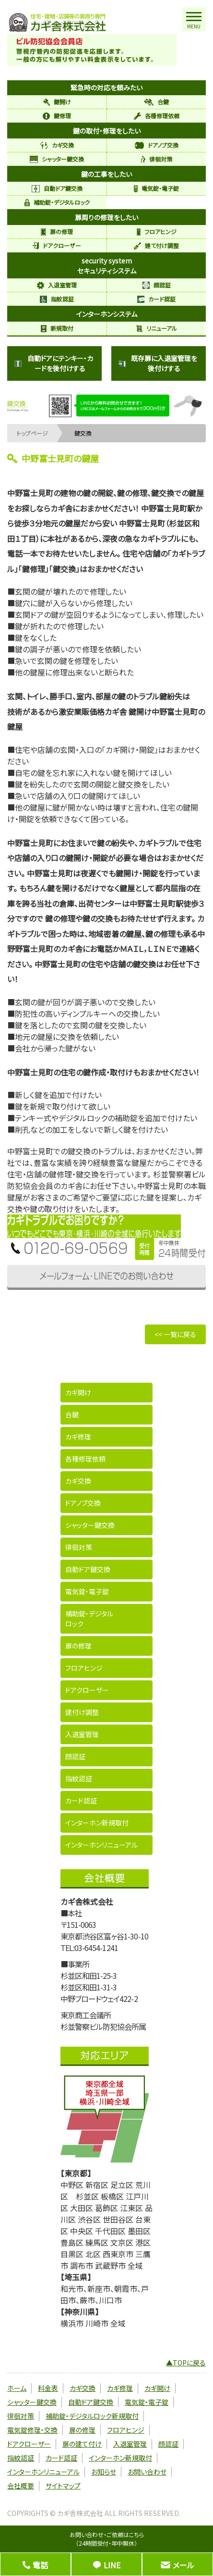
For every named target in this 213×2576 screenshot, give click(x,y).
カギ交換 (57, 145)
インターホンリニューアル (101, 1845)
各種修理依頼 (156, 116)
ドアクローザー (57, 245)
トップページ (32, 433)
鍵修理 (57, 116)
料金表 (48, 2388)
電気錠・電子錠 (156, 188)
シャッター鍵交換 (57, 159)
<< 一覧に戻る (175, 1334)
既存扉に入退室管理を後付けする (157, 363)
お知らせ (103, 2471)
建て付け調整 (156, 245)
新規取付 (57, 328)
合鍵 (156, 102)
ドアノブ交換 (156, 145)
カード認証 (156, 299)
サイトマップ (63, 2485)
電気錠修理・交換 (32, 2430)
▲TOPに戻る (186, 2362)
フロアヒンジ (157, 231)
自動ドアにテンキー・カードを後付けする (53, 363)
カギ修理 (78, 1436)
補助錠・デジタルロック (57, 202)
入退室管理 (57, 285)
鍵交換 (83, 433)
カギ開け (78, 1392)
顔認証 (156, 285)
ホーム (16, 2388)
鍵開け (57, 102)
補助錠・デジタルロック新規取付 (92, 2416)
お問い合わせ (147, 2471)
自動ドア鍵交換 (57, 188)
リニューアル (156, 328)
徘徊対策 (156, 159)
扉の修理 (57, 231)
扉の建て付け (82, 2444)
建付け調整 (82, 1712)
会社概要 (20, 2485)
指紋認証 (57, 299)
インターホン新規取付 (97, 1822)
